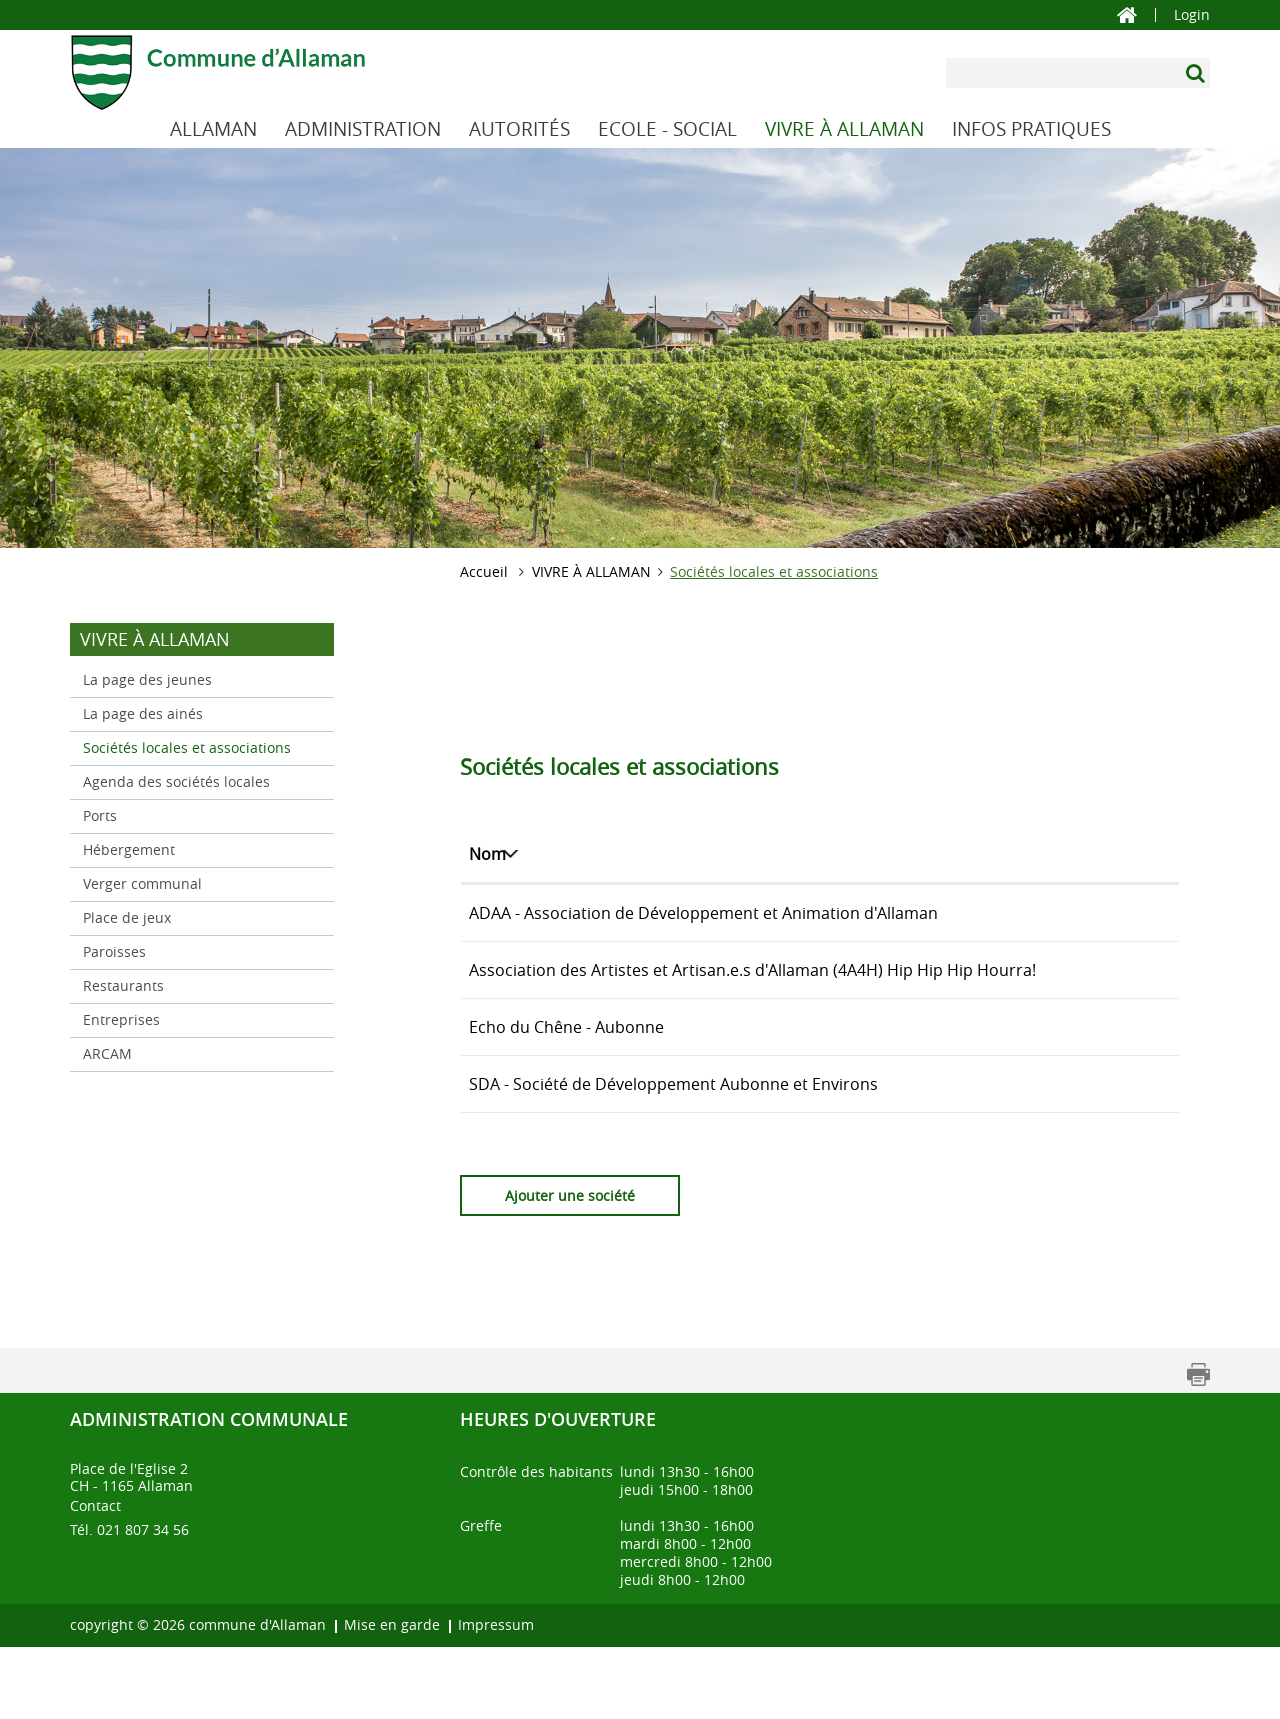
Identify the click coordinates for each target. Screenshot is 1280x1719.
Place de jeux (127, 917)
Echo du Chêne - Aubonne (566, 1075)
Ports (100, 815)
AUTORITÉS (519, 129)
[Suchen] (1197, 73)
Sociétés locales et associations (202, 746)
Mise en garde (392, 1696)
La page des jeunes (147, 679)
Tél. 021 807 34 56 (129, 1601)
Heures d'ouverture (558, 1491)
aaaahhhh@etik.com (1052, 994)
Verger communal (142, 883)
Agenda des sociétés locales (176, 781)
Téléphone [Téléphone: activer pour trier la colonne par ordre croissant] (887, 854)
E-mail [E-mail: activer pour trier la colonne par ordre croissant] (998, 854)
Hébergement (129, 849)
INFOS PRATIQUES (1031, 129)
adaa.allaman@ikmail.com (1073, 913)
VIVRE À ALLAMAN (844, 129)
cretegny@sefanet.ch (1054, 1132)
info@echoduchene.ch (1059, 1075)
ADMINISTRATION (363, 129)
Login (1192, 15)
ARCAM (107, 1053)
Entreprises (121, 1019)
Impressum (496, 1696)
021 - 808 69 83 (903, 1132)
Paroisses (114, 951)
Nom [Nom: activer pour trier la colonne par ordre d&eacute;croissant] (487, 854)
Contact (95, 1577)
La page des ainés (143, 713)
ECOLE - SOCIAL (667, 129)
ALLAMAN (213, 129)
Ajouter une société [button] (570, 1267)
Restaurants (123, 985)
